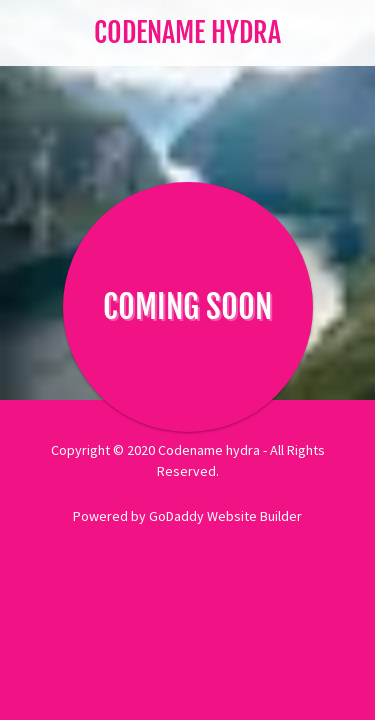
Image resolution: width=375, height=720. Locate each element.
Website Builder (254, 516)
